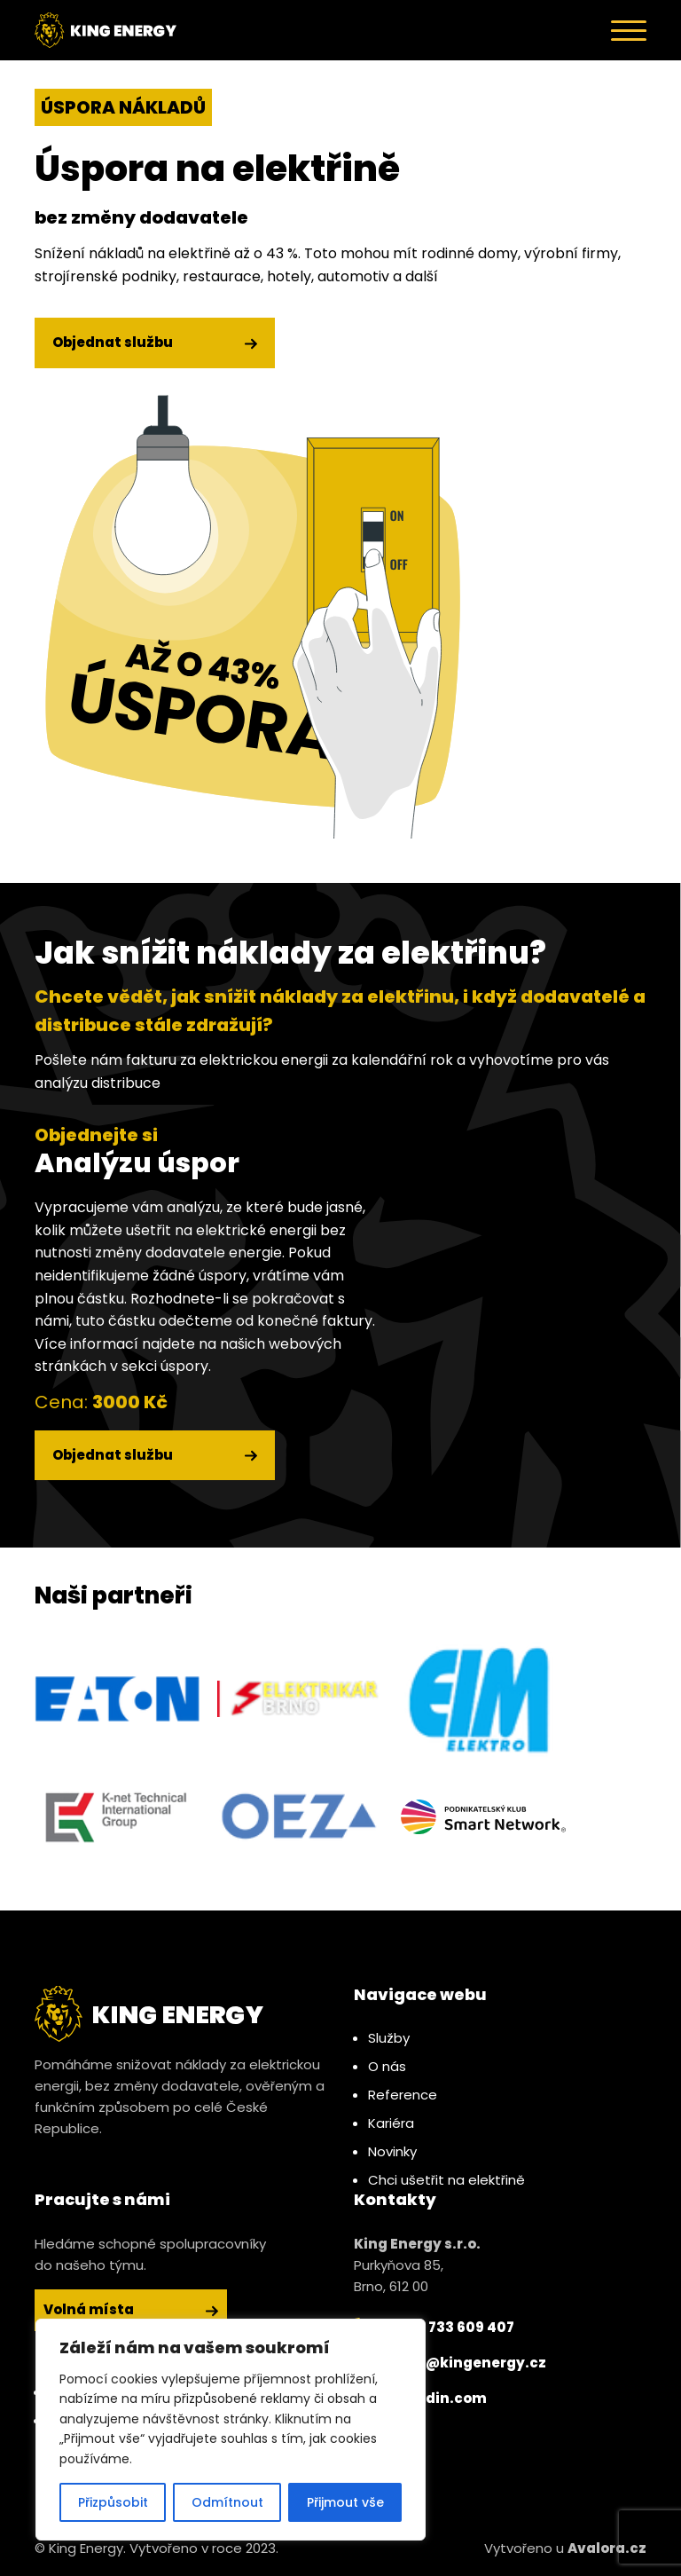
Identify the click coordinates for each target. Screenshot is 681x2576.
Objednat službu (154, 342)
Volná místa (130, 2309)
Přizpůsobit (113, 2502)
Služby (389, 2038)
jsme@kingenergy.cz (450, 2363)
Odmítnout (227, 2502)
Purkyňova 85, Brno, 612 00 (417, 2265)
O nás (387, 2066)
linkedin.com (420, 2399)
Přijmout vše (345, 2502)
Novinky (392, 2151)
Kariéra (391, 2123)
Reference (402, 2094)
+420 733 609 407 (434, 2328)
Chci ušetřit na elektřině (446, 2179)
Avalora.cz (607, 2548)
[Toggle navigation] (628, 30)
